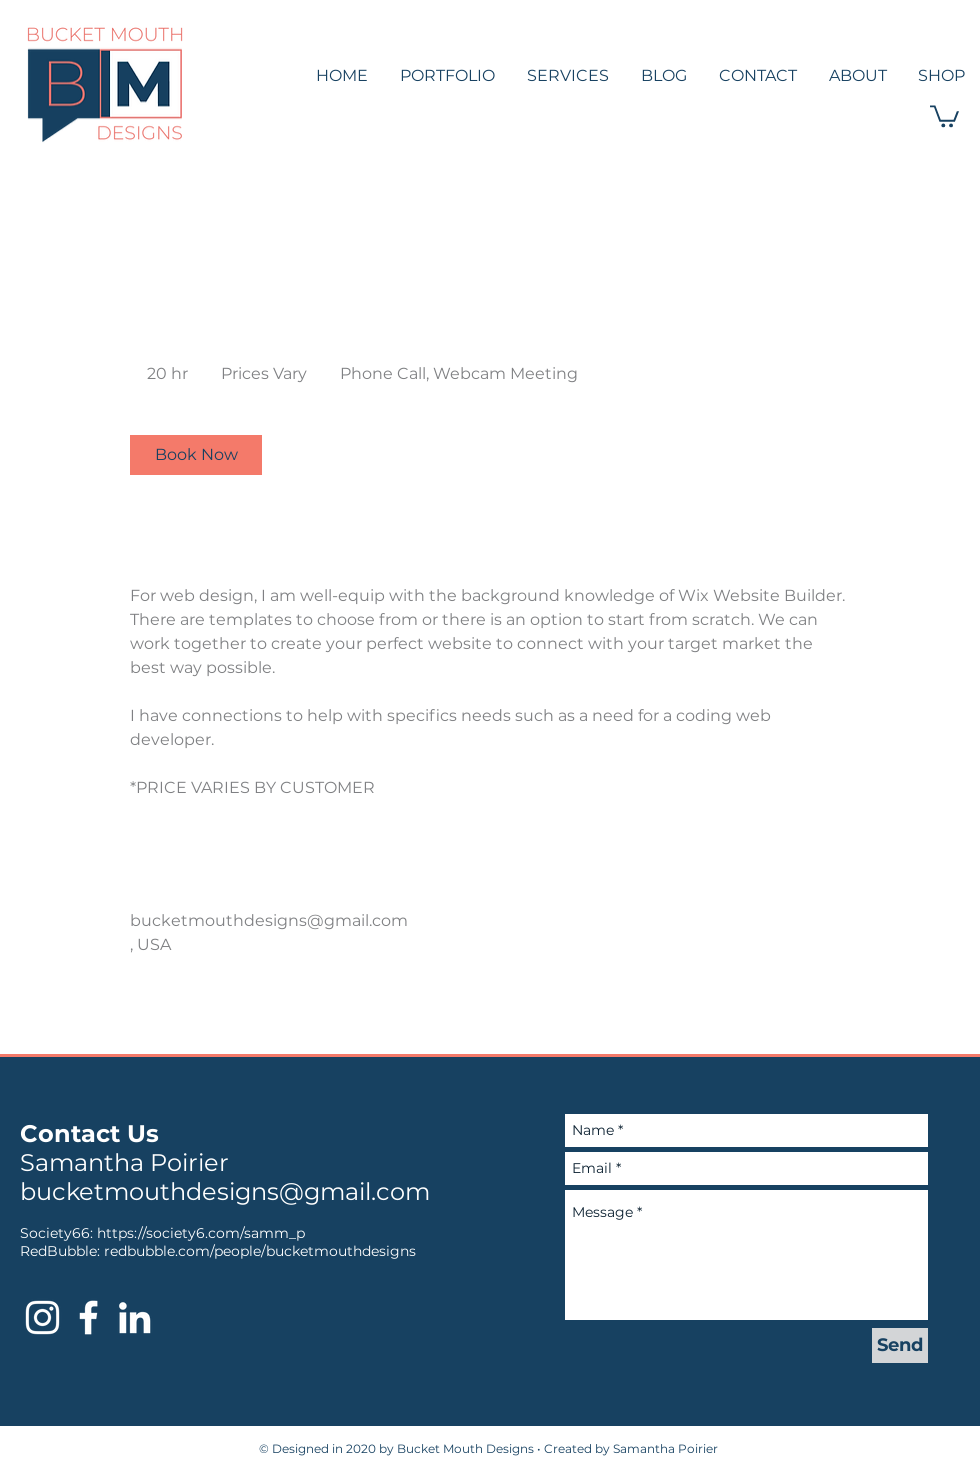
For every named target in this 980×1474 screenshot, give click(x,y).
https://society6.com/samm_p (201, 1233)
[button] (944, 115)
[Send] (900, 1345)
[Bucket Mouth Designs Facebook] (88, 1317)
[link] (196, 455)
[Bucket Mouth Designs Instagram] (42, 1317)
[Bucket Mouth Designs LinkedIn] (134, 1317)
